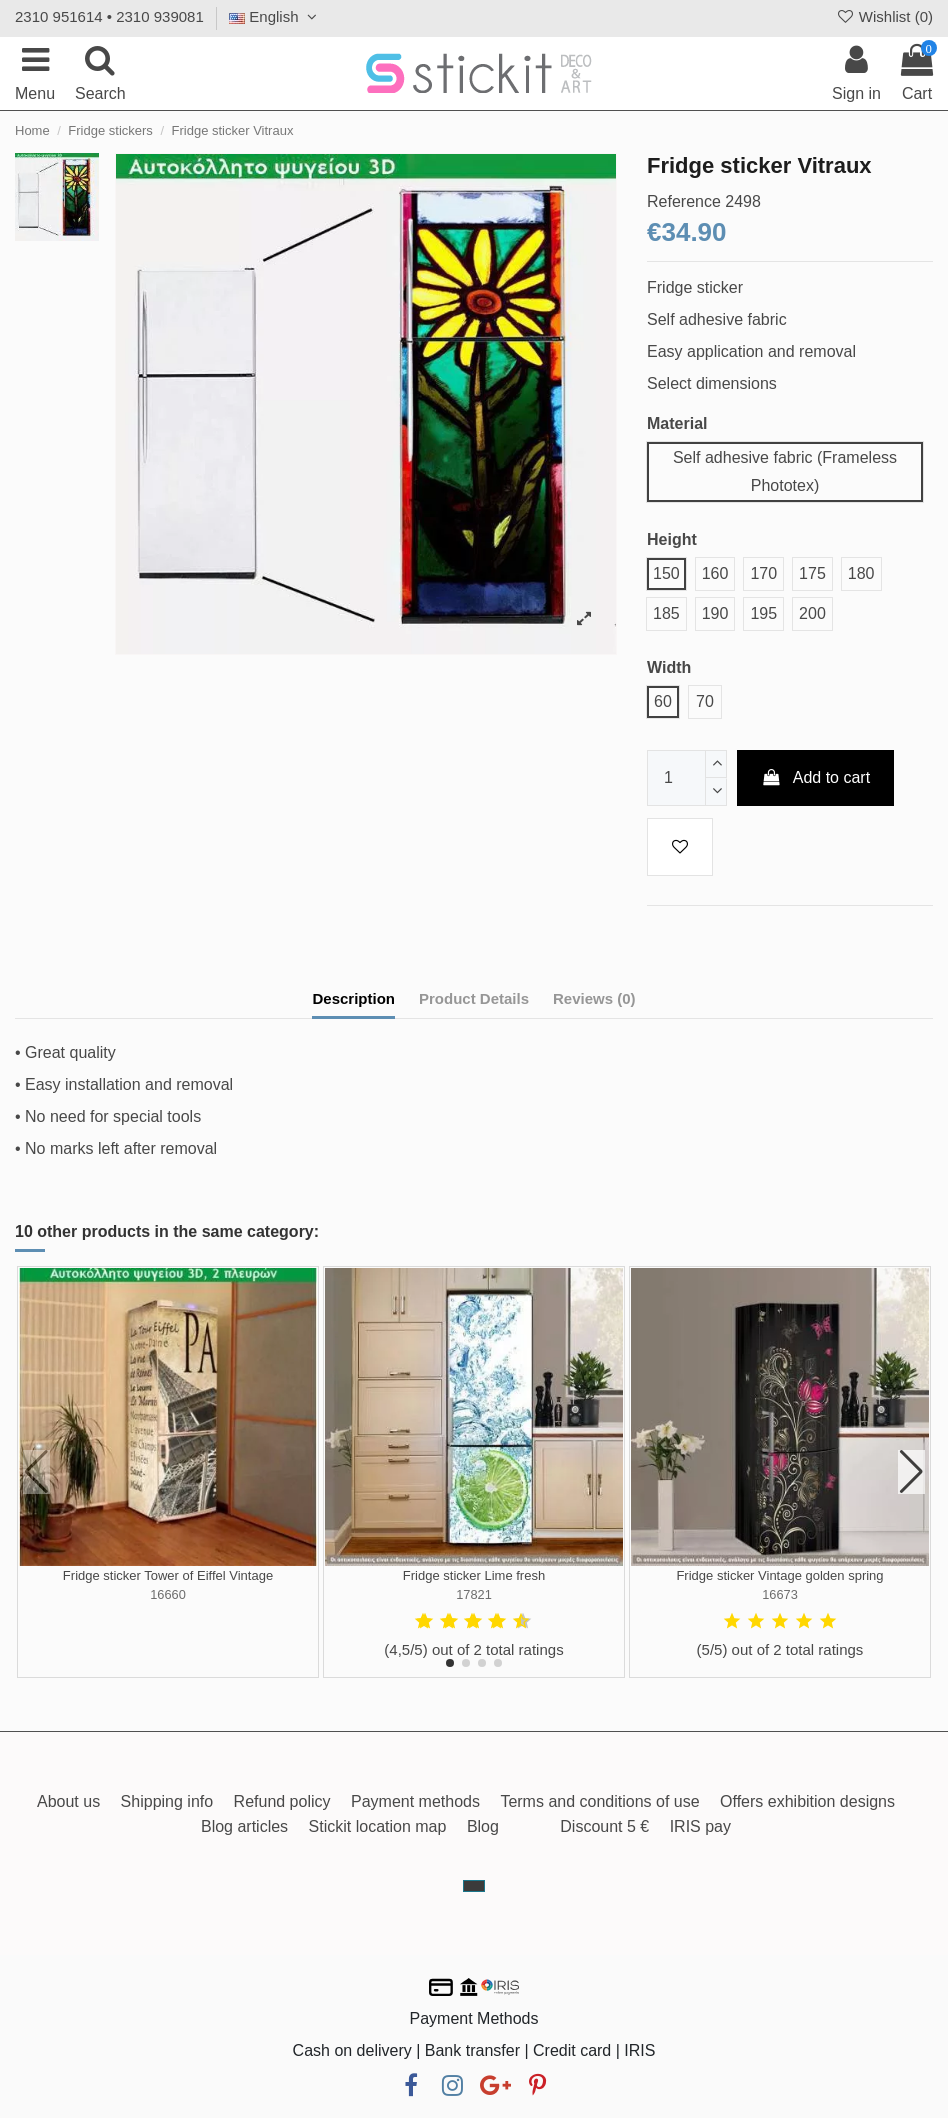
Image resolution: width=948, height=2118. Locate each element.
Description (353, 998)
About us (68, 1801)
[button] (450, 1663)
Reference (684, 201)
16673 (780, 1594)
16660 (168, 1594)
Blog (483, 1826)
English (275, 16)
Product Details (474, 998)
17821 (474, 1594)
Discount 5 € (604, 1826)
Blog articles (244, 1826)
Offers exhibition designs (807, 1801)
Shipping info (167, 1801)
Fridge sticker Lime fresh (474, 1575)
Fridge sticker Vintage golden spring (779, 1575)
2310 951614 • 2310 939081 (109, 16)
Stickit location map (378, 1826)
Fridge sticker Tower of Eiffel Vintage (168, 1575)
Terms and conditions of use (599, 1801)
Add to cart (816, 777)
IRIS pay (700, 1826)
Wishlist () (884, 16)
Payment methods (415, 1801)
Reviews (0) (594, 998)
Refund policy (282, 1801)
